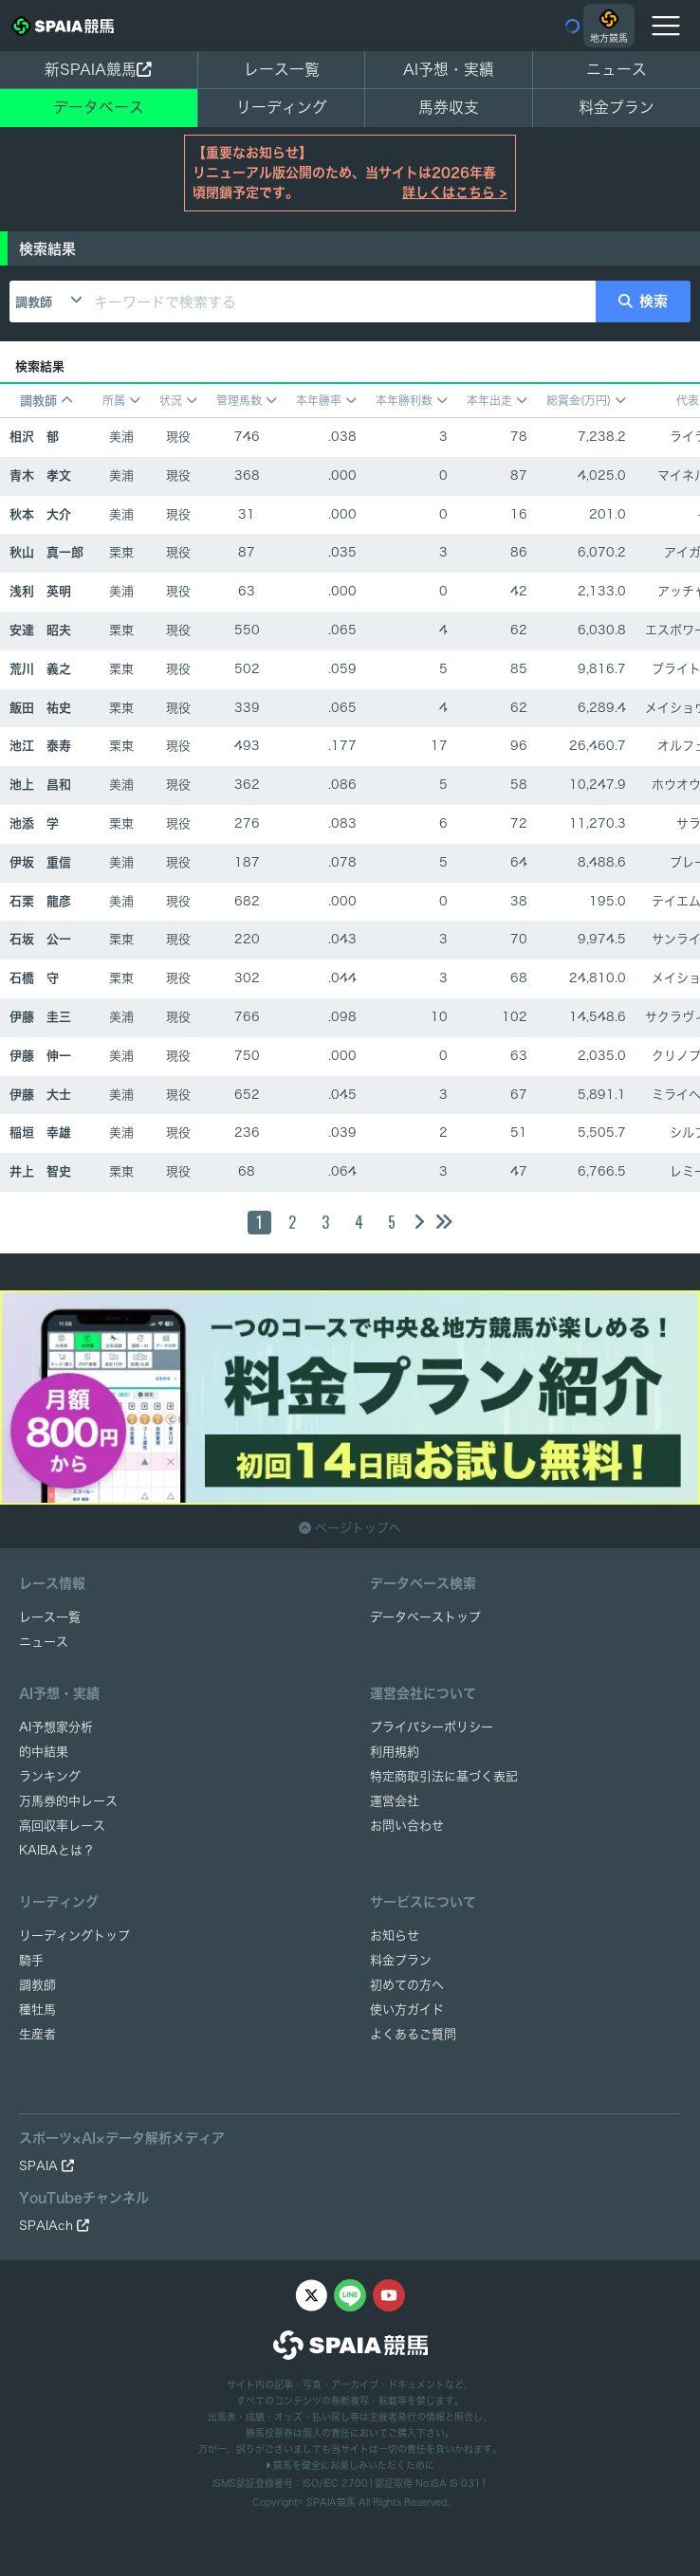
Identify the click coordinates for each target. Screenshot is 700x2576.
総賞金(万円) (586, 400)
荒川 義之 (40, 669)
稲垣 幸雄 (40, 1132)
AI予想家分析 (56, 1727)
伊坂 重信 (40, 862)
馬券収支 (448, 107)
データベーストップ (425, 1617)
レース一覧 (282, 69)
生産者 (37, 2034)
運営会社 (394, 1801)
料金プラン (401, 1960)
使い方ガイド (407, 2009)
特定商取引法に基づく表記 (444, 1776)
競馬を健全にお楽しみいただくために (350, 2465)
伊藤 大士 (40, 1094)
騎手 (31, 1960)
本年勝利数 (412, 400)
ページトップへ (350, 1528)
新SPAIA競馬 (98, 69)
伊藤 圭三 (40, 1017)
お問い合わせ (407, 1825)
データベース (98, 107)
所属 (121, 400)
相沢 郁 (34, 436)
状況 (178, 400)
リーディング (281, 107)
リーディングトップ (74, 1935)
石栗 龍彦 (40, 901)
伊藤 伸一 (40, 1056)
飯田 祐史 (40, 708)
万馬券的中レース (68, 1801)
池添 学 (34, 823)
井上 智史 (40, 1171)
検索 (643, 301)
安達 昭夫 (40, 630)
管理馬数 (246, 400)
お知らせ (394, 1935)
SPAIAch (54, 2226)
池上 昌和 (40, 784)
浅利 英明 (40, 591)
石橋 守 (34, 978)
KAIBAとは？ (57, 1850)
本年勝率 (326, 400)
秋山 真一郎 (46, 552)
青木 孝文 (40, 475)
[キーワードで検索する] (340, 301)
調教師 (33, 302)
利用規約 (394, 1751)
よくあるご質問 (413, 2034)
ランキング (50, 1776)
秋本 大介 (40, 514)
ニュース (616, 69)
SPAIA (46, 2166)
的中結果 (43, 1751)
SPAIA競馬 (331, 2502)
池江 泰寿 (40, 746)
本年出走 (497, 400)
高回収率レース (62, 1825)
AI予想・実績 (448, 69)
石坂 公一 (40, 939)
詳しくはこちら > (454, 192)
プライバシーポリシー (431, 1727)
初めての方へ (407, 1985)
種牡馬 (37, 2009)
